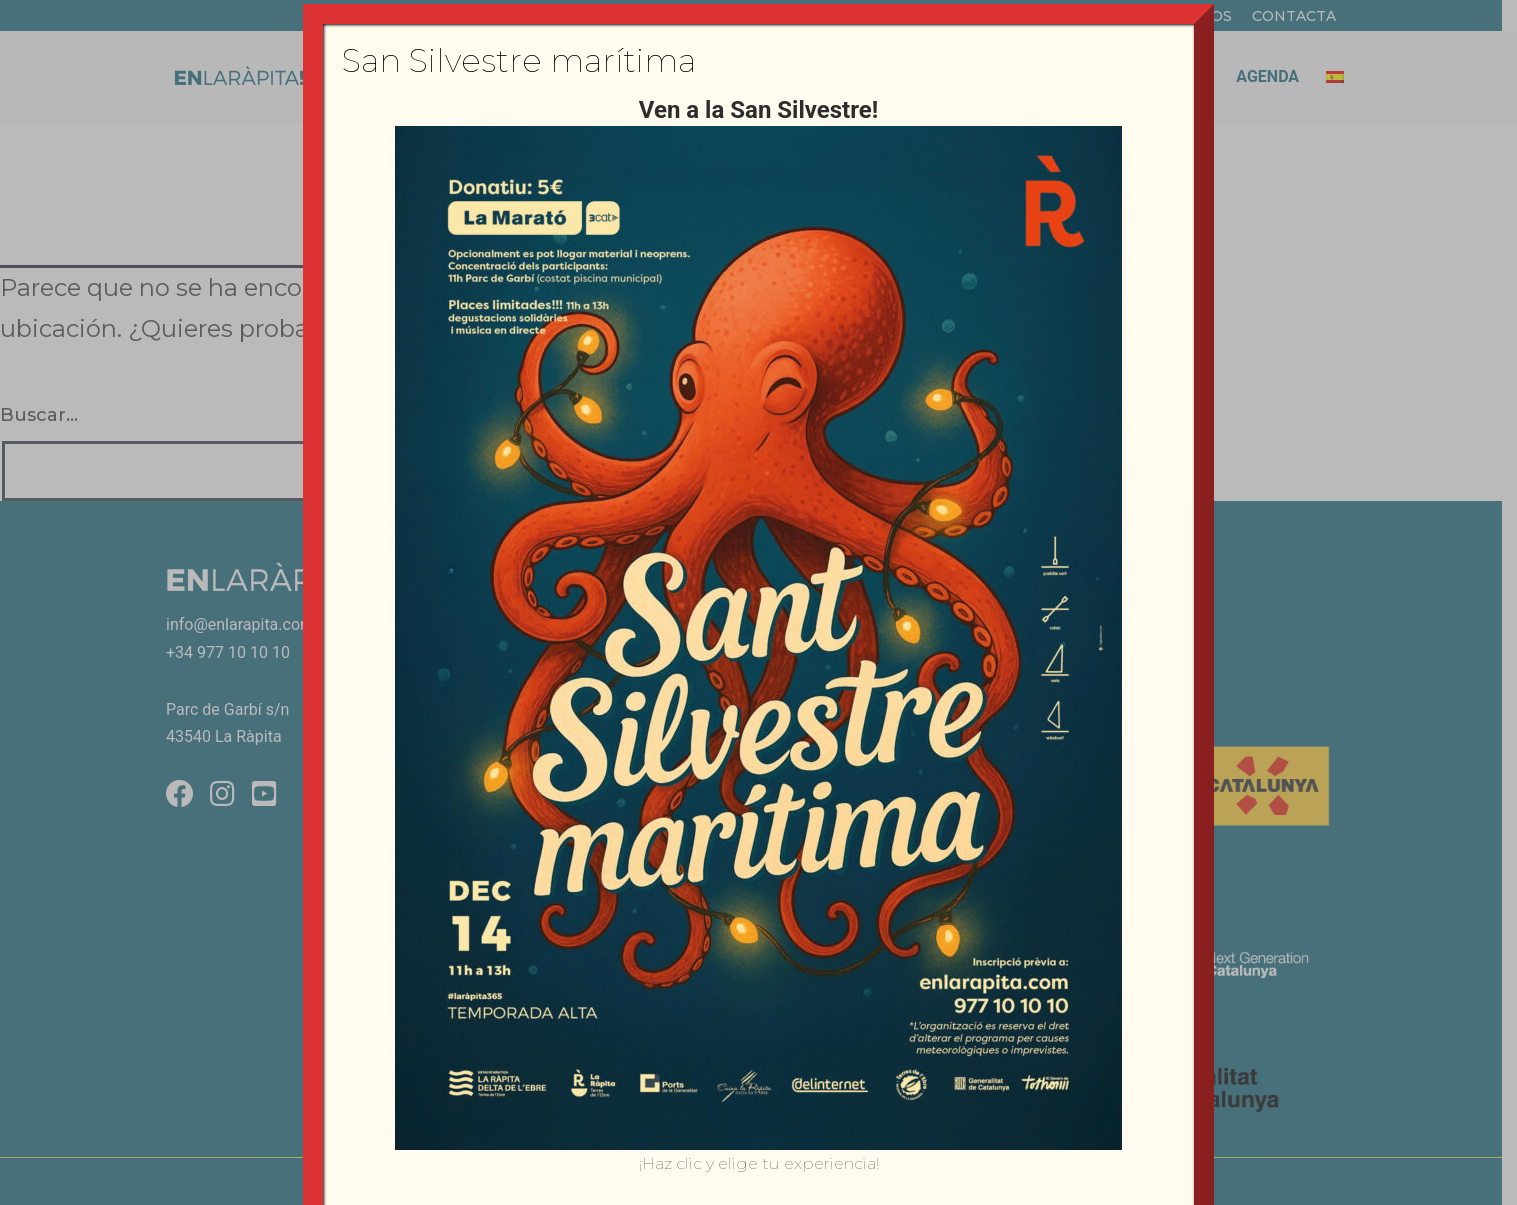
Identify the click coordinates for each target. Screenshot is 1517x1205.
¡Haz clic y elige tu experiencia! (759, 1163)
